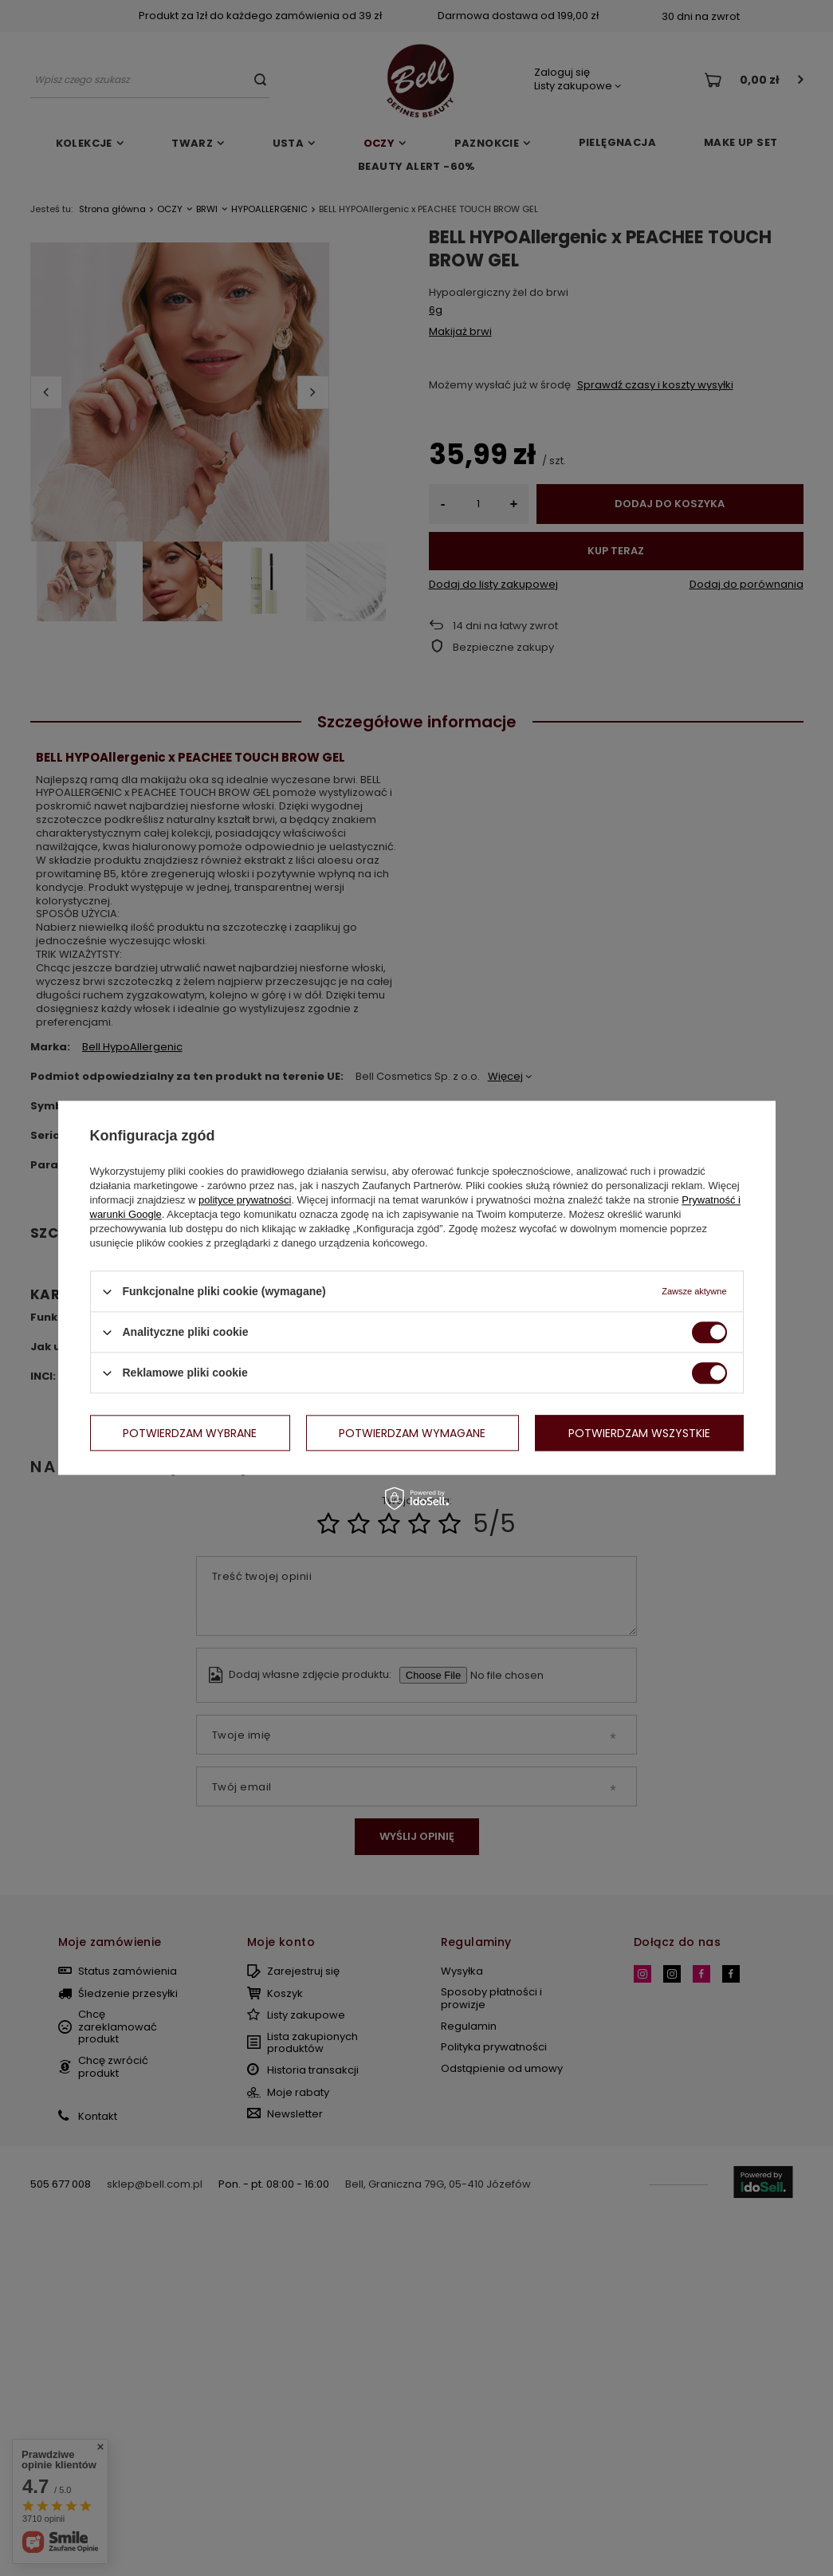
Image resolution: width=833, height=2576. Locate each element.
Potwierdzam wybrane (190, 1433)
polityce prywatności (244, 1200)
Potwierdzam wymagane (412, 1433)
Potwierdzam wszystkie (639, 1433)
